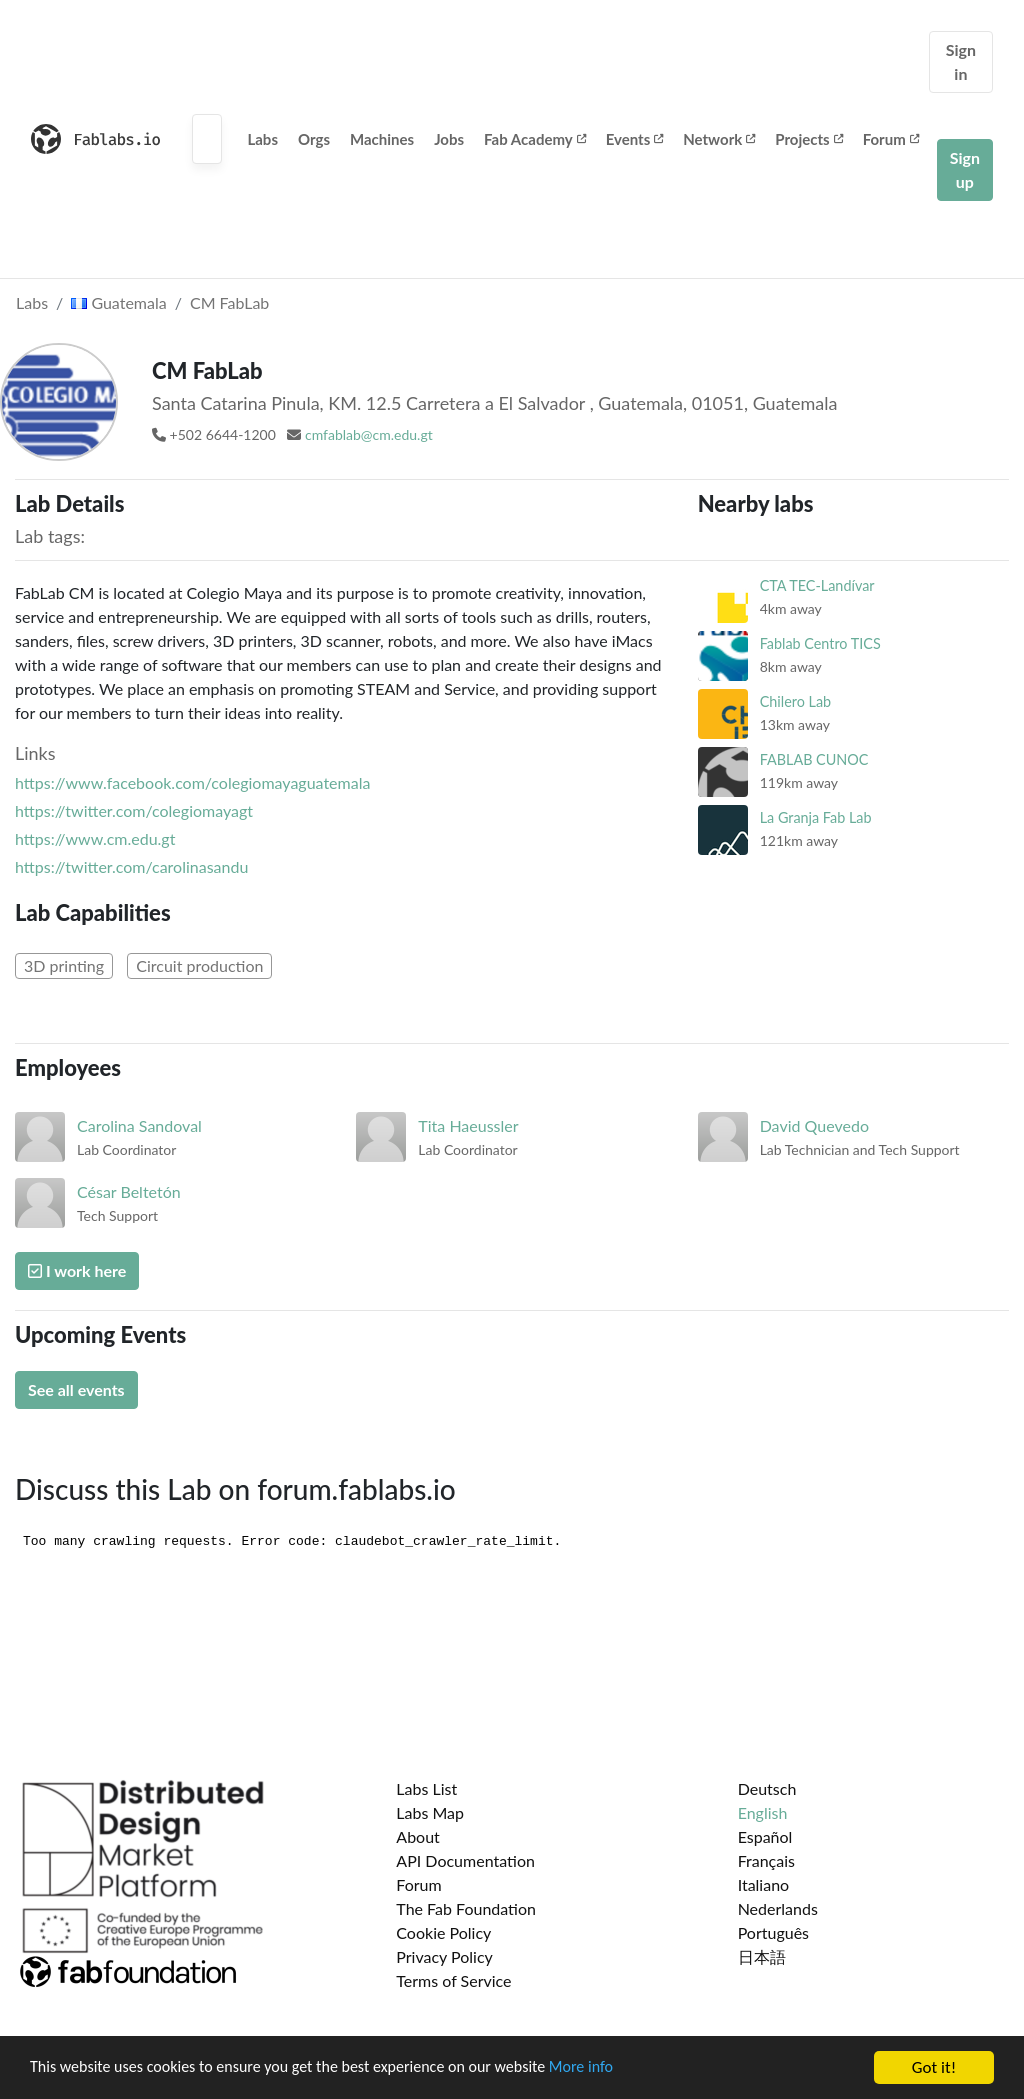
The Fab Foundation (466, 1908)
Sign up (965, 169)
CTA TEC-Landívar (817, 585)
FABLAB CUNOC (814, 759)
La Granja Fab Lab (816, 817)
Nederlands (778, 1908)
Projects (808, 139)
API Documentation (465, 1860)
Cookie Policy (443, 1932)
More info (615, 2069)
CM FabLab (229, 302)
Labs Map (430, 1812)
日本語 (762, 1956)
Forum (891, 139)
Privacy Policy (444, 1956)
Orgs (314, 139)
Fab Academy (535, 139)
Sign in (961, 61)
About (418, 1836)
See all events (76, 1389)
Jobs (449, 139)
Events (635, 139)
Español (765, 1836)
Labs (262, 139)
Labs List (426, 1788)
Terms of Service (453, 1980)
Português (773, 1932)
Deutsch (767, 1788)
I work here (77, 1270)
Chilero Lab (795, 701)
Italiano (764, 1884)
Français (766, 1860)
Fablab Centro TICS (820, 643)
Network (719, 139)
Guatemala (118, 302)
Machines (382, 139)
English (763, 1812)
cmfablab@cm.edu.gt (369, 434)
